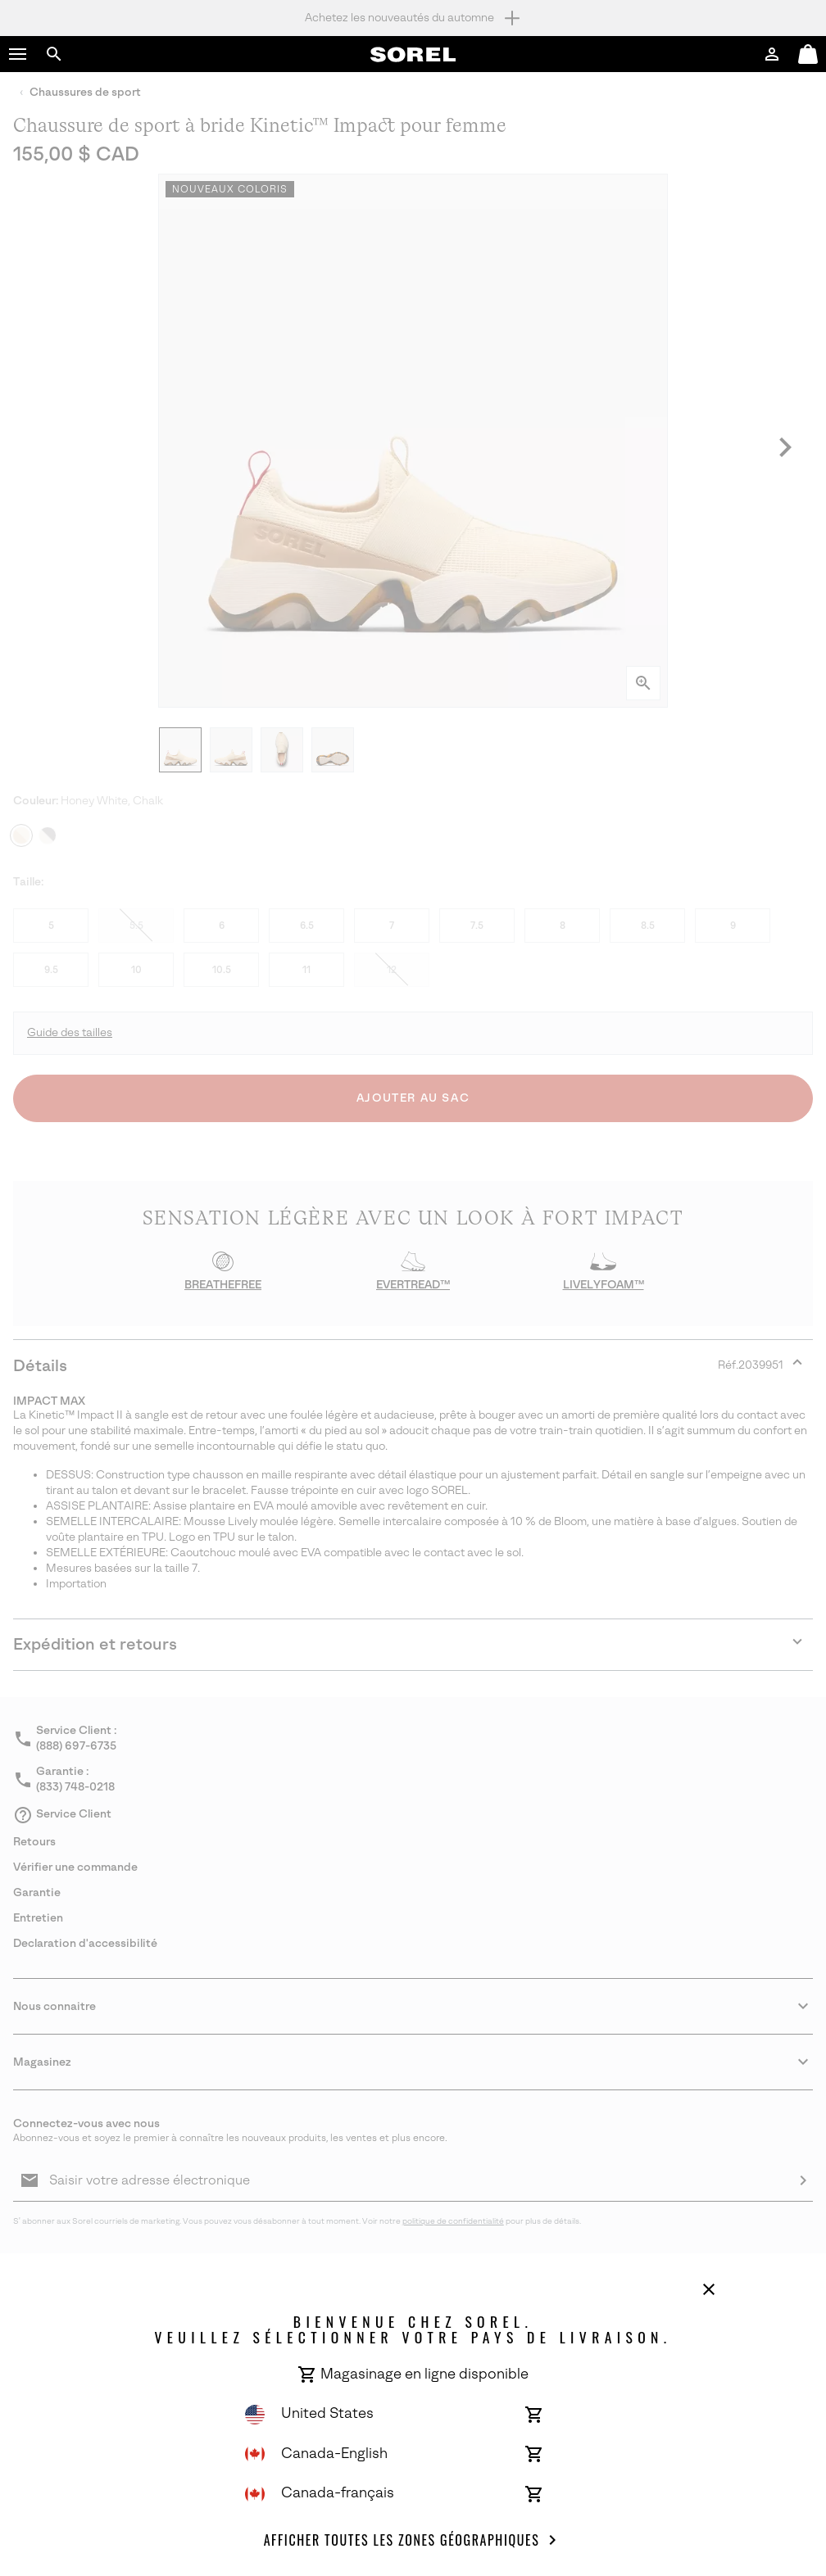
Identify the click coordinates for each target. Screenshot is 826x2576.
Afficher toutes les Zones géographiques (413, 2540)
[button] (18, 54)
